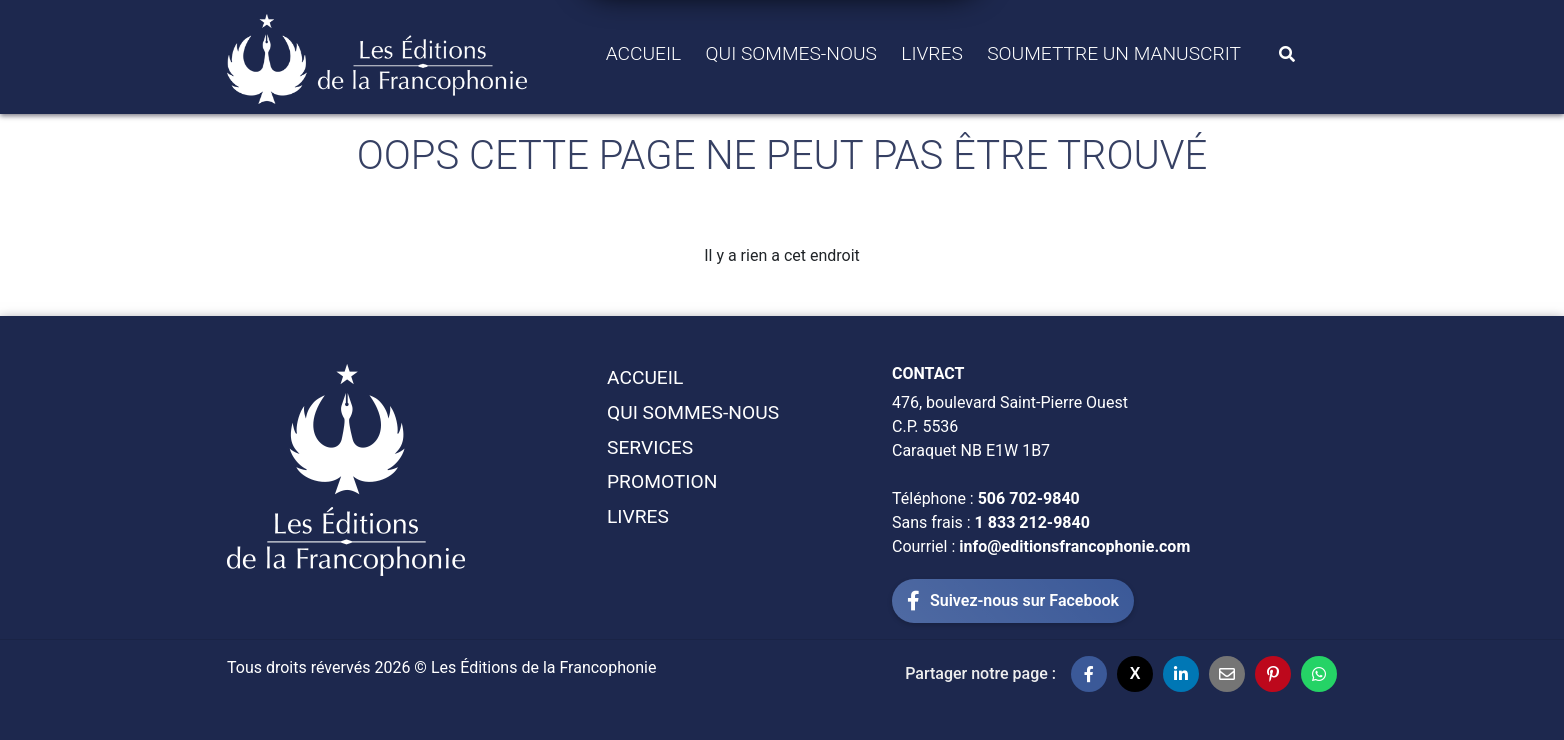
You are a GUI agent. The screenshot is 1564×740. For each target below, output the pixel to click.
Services (650, 447)
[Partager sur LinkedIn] (1181, 674)
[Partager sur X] (1135, 674)
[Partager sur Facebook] (1089, 674)
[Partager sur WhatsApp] (1319, 674)
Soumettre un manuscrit (1114, 53)
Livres (932, 53)
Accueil (644, 53)
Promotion (662, 481)
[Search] (1287, 54)
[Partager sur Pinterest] (1273, 674)
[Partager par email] (1227, 674)
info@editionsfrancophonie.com (1074, 546)
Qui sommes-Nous (791, 53)
